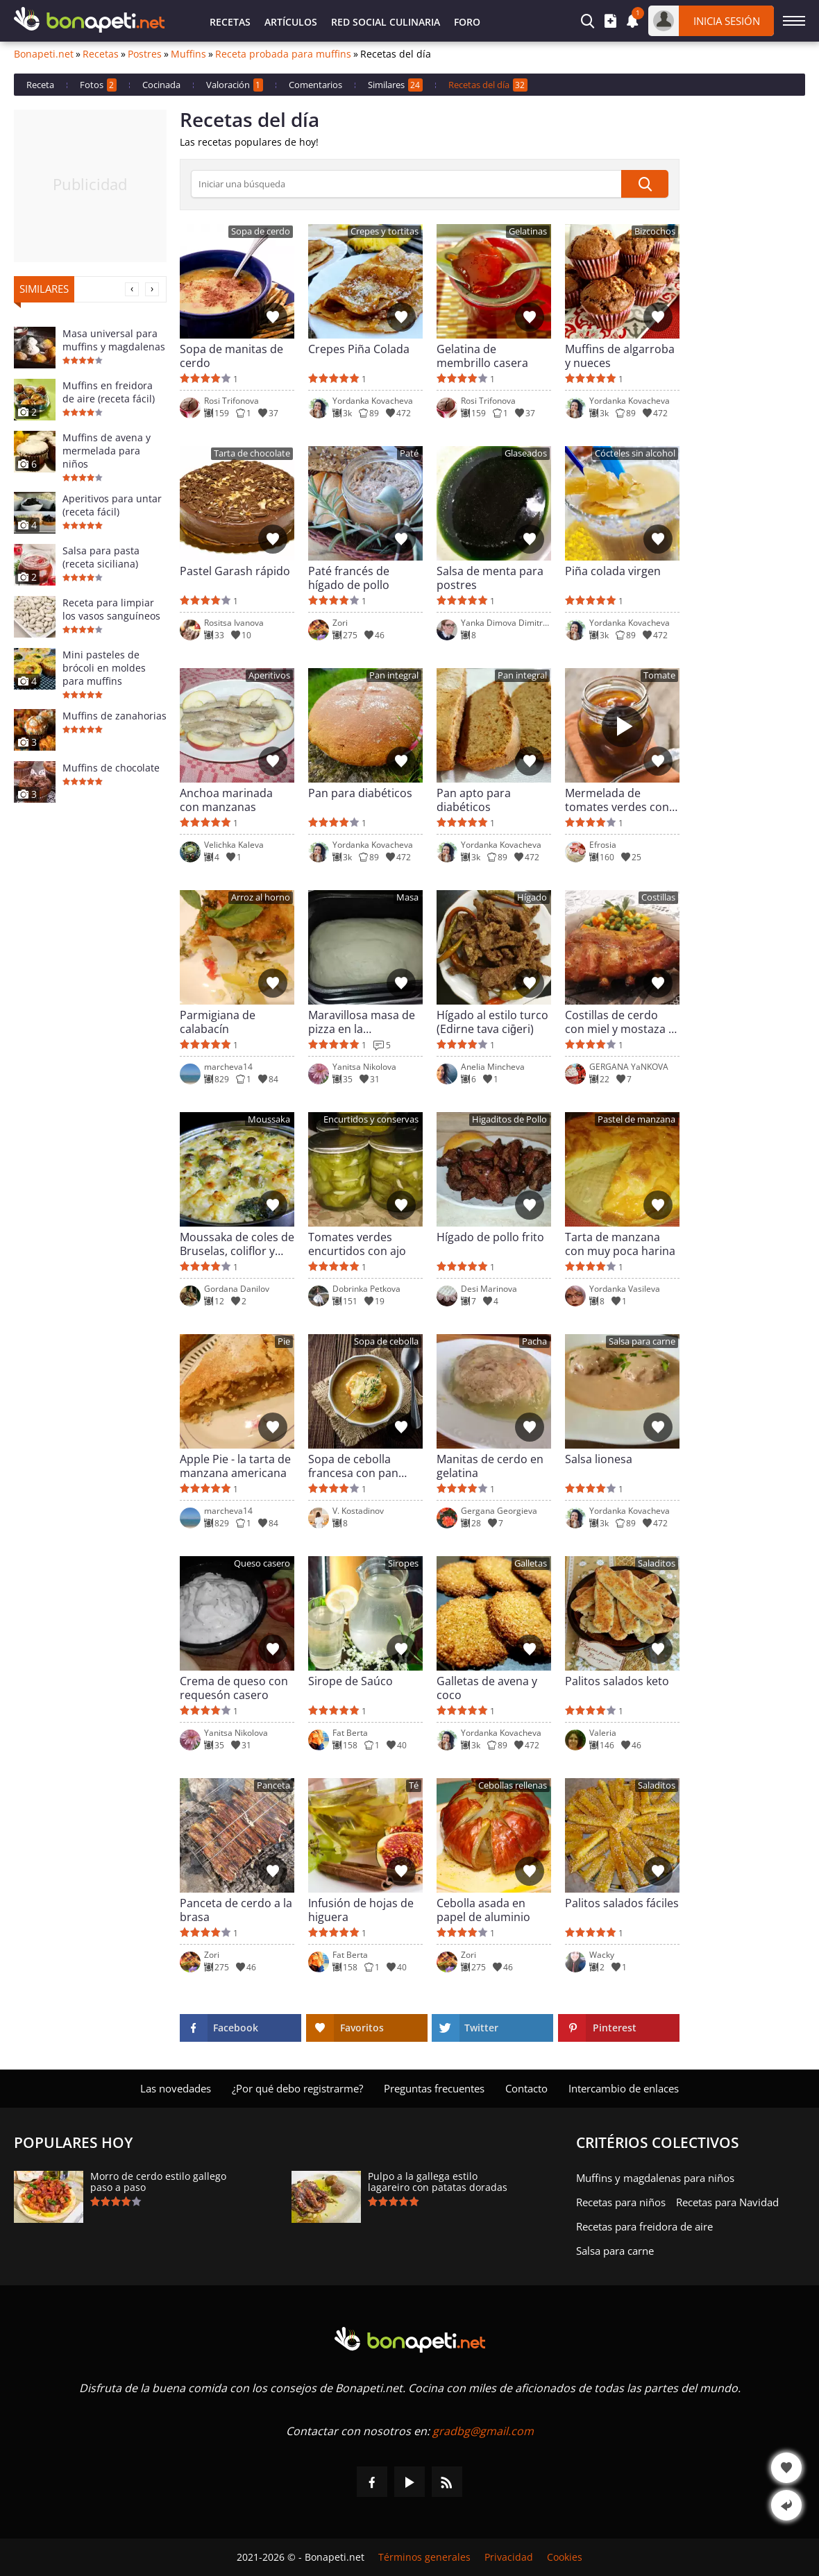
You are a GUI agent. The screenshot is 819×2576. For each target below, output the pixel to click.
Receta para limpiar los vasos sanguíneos (111, 609)
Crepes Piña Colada (359, 349)
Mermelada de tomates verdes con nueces (617, 800)
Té (414, 1785)
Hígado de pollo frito (490, 1237)
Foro (467, 21)
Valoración (234, 85)
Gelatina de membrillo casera (482, 356)
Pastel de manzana (636, 1119)
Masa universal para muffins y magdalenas (113, 340)
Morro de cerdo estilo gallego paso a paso (158, 2182)
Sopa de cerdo (260, 231)
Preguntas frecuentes (434, 2088)
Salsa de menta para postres (490, 578)
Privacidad (508, 2557)
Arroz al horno (260, 897)
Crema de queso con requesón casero (234, 1688)
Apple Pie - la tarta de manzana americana (235, 1466)
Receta (40, 84)
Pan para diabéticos (360, 793)
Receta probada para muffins (283, 54)
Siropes (403, 1563)
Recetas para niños (621, 2202)
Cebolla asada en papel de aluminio (483, 1910)
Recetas (230, 21)
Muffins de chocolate (111, 767)
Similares (395, 85)
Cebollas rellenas (512, 1785)
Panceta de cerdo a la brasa (236, 1910)
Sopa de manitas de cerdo (231, 356)
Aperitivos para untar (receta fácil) (112, 505)
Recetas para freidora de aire (644, 2226)
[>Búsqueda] (406, 184)
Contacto (526, 2088)
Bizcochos (654, 231)
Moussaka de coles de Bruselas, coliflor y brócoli (237, 1244)
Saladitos (656, 1563)
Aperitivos (269, 675)
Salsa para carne (642, 1341)
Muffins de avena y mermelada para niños (106, 450)
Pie (284, 1341)
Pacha (534, 1341)
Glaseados (526, 453)
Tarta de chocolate (252, 453)
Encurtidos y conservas (371, 1119)
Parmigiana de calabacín (217, 1022)
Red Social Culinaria (385, 21)
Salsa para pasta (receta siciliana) (101, 557)
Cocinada (161, 84)
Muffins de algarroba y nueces (620, 356)
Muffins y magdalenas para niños (655, 2178)
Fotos (98, 85)
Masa (407, 897)
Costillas (658, 897)
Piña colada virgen (613, 571)
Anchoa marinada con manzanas (226, 800)
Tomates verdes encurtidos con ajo (357, 1244)
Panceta (273, 1785)
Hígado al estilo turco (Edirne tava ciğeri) (492, 1022)
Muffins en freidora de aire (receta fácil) (108, 392)
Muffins (188, 54)
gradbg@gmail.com (483, 2431)
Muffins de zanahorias (114, 715)
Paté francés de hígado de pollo (348, 578)
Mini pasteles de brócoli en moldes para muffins (104, 668)
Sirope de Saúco (350, 1681)
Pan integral (394, 675)
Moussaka (269, 1119)
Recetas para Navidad (727, 2202)
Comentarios (315, 84)
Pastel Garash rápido (235, 571)
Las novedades (175, 2088)
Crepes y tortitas (385, 231)
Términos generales (424, 2557)
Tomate (659, 675)
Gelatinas (528, 231)
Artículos (290, 21)
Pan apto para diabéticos (474, 800)
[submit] (644, 184)
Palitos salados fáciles (622, 1903)
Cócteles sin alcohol (635, 453)
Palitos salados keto (617, 1681)
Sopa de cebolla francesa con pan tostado (353, 1466)
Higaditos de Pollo (509, 1119)
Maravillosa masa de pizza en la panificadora (361, 1022)
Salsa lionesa (598, 1459)
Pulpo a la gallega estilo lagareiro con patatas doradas (437, 2182)
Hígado (532, 897)
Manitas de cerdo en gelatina (490, 1466)
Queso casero (262, 1563)
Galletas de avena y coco (487, 1688)
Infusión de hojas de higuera (361, 1910)
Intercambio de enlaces (623, 2088)
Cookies (564, 2557)
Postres (145, 54)
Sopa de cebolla (386, 1341)
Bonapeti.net (44, 54)
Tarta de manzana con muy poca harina (620, 1244)
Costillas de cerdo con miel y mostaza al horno (621, 1022)
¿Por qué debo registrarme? (297, 2088)
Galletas (530, 1563)
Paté (409, 453)
